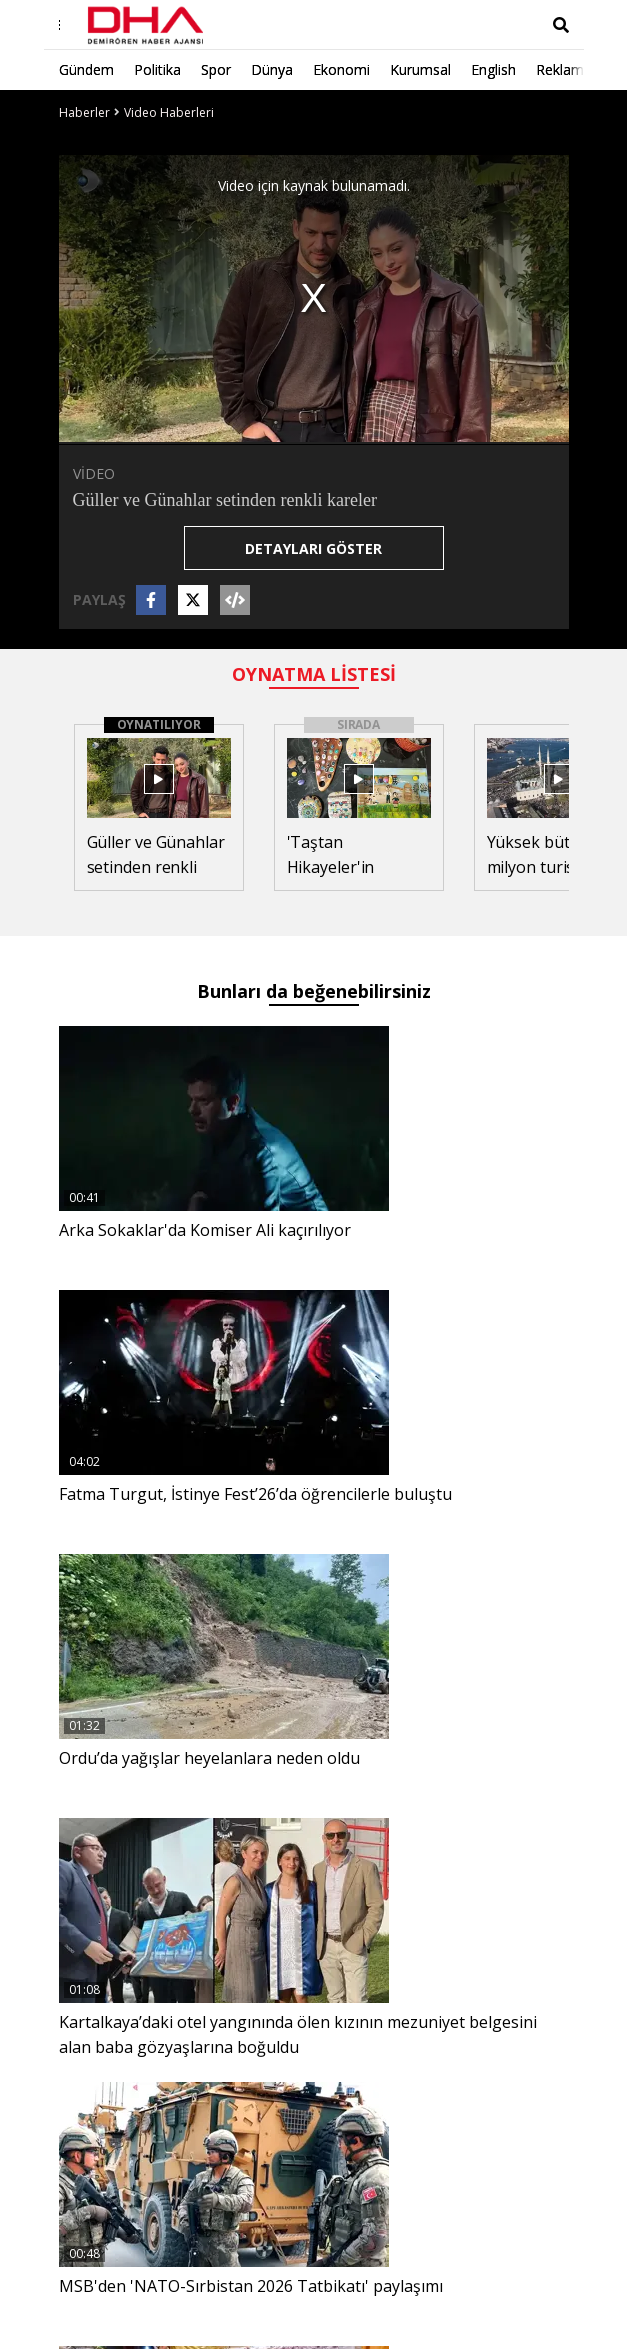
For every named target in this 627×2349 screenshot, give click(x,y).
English (493, 69)
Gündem (86, 69)
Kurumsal (420, 69)
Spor (216, 69)
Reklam (560, 69)
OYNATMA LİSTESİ (314, 674)
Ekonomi (341, 69)
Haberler (84, 112)
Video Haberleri (169, 112)
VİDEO (94, 473)
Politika (157, 69)
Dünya (272, 69)
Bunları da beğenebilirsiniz (314, 991)
